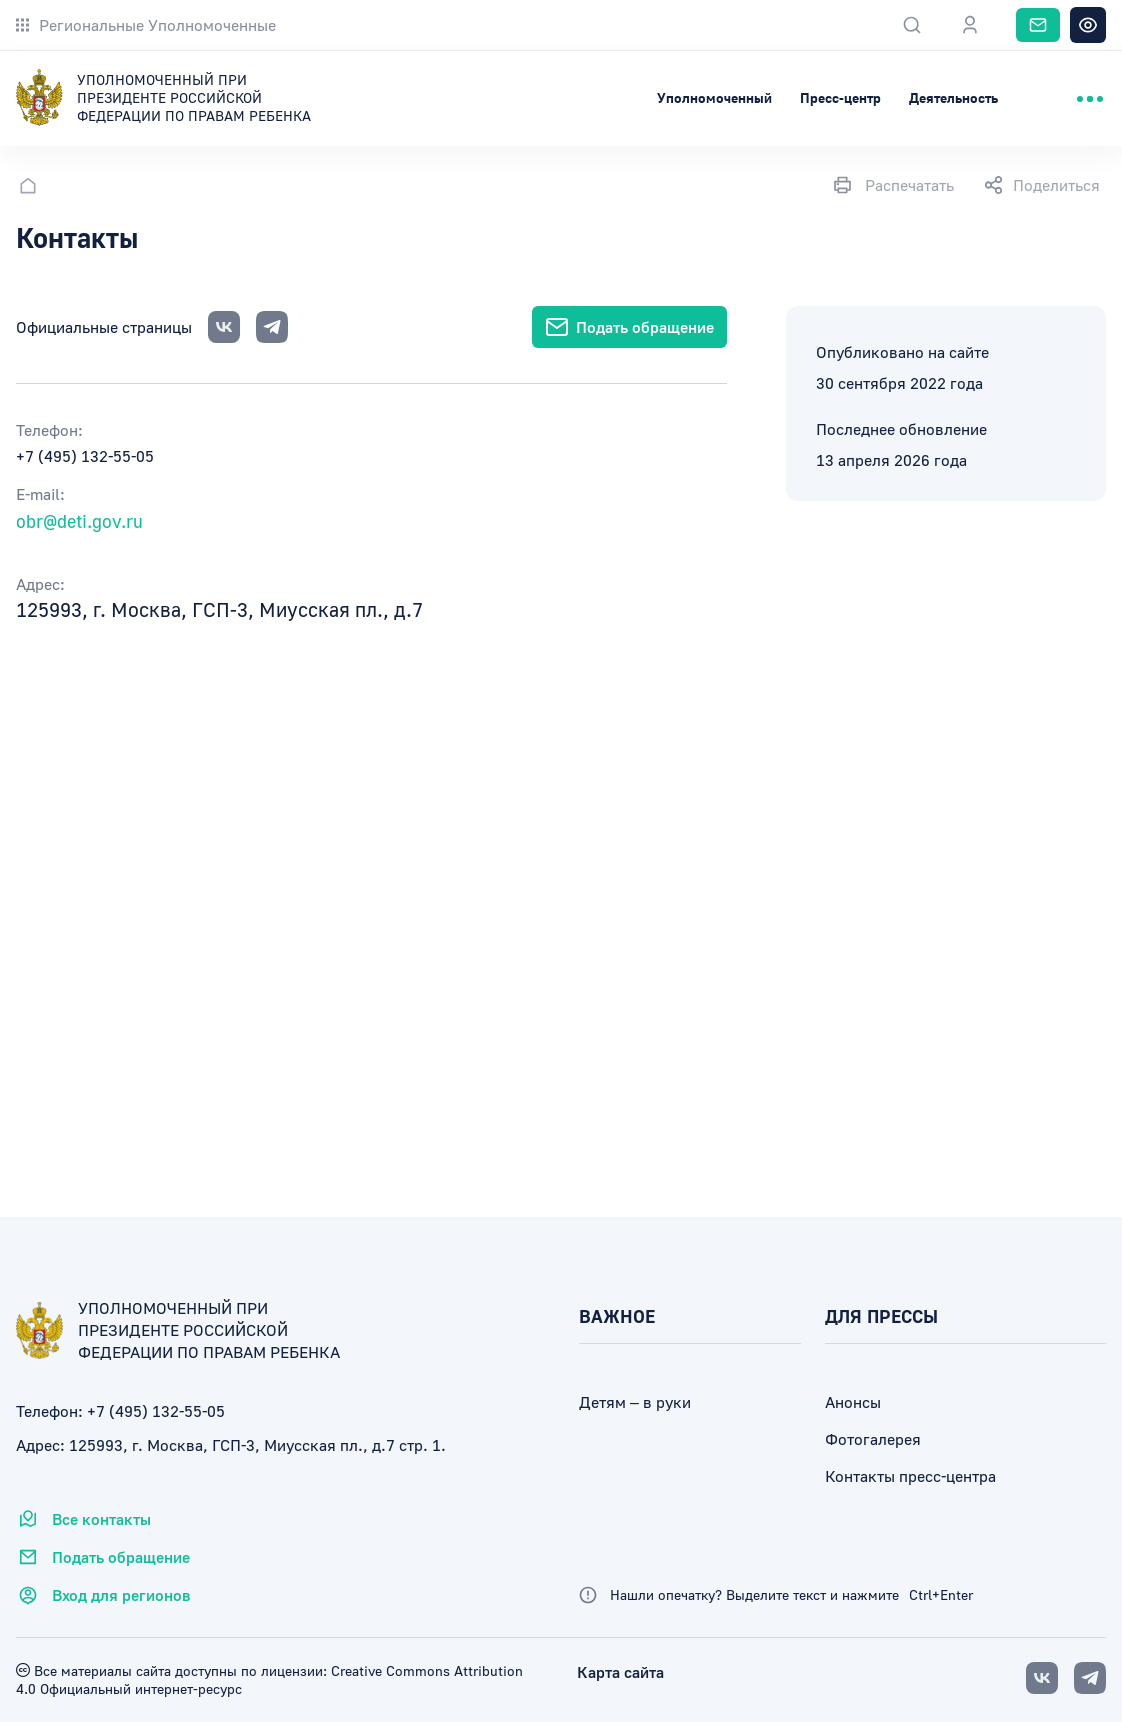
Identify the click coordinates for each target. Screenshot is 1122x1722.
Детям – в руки (635, 1402)
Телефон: (49, 430)
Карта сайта (620, 1672)
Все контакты (83, 1519)
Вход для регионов (103, 1595)
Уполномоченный (714, 97)
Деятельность (953, 97)
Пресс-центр (840, 97)
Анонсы (853, 1402)
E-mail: (40, 494)
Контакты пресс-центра (910, 1476)
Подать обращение (103, 1557)
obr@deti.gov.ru (79, 521)
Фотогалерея (873, 1439)
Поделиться (1042, 185)
